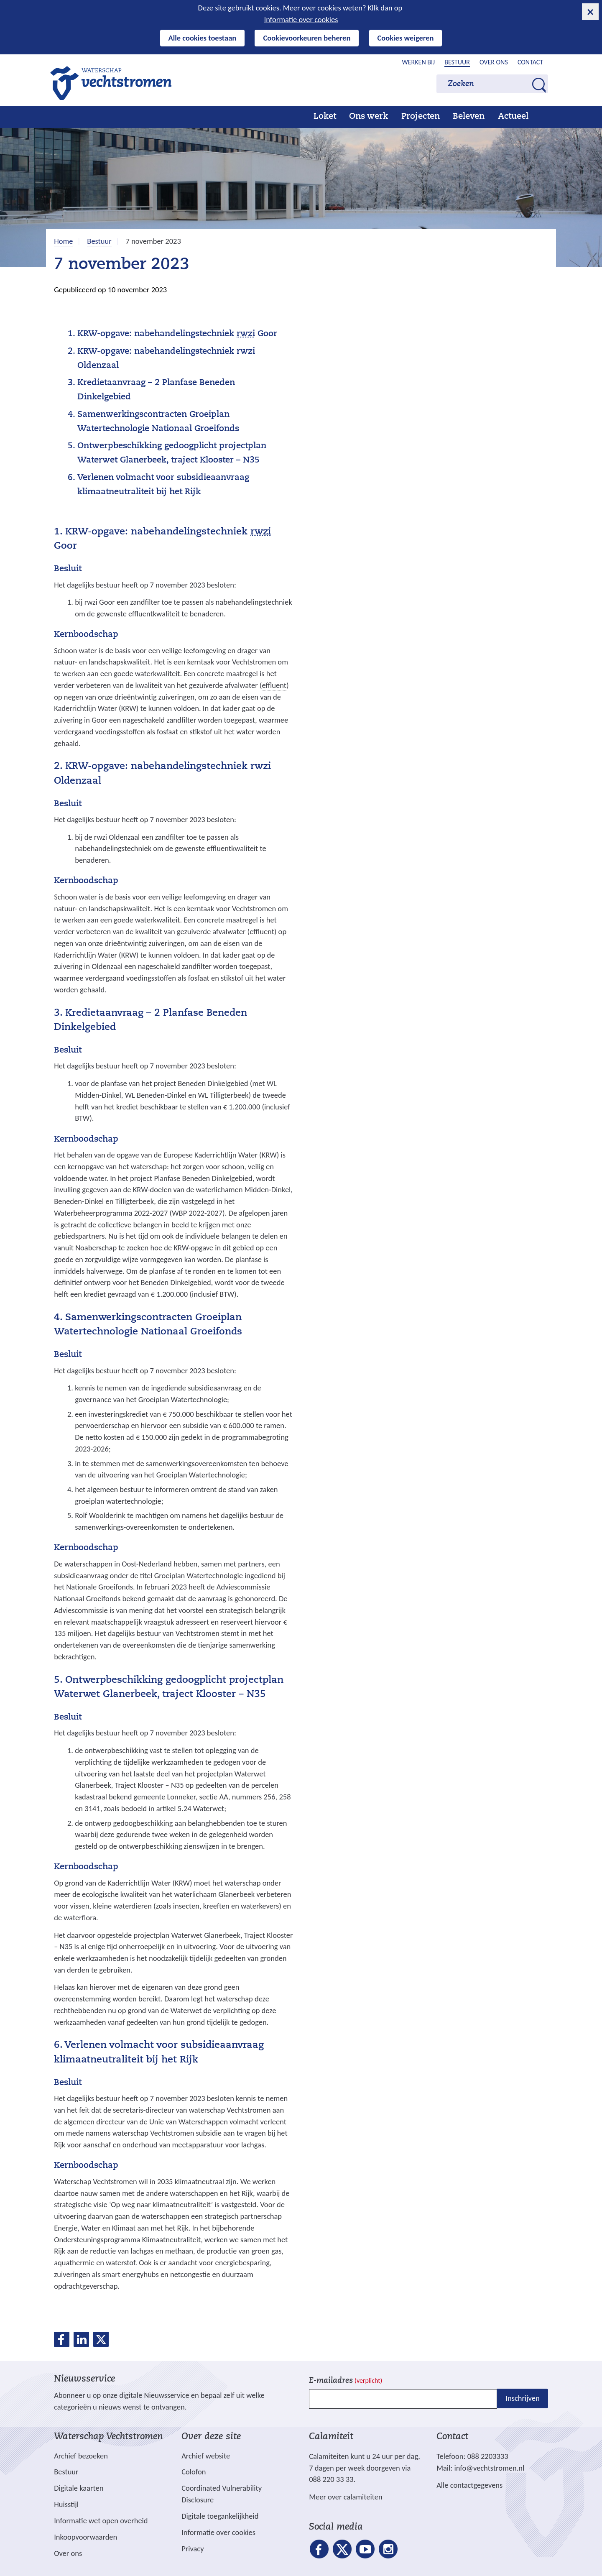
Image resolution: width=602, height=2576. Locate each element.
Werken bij (418, 62)
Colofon (193, 2471)
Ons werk (368, 116)
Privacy (192, 2548)
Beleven (469, 116)
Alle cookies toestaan (202, 38)
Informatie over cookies (301, 19)
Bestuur (457, 62)
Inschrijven (522, 2398)
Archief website (205, 2456)
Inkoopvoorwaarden (85, 2537)
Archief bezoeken (81, 2456)
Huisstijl (66, 2504)
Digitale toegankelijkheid (219, 2516)
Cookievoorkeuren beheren (306, 38)
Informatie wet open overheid (101, 2521)
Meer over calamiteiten (346, 2497)
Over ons (494, 62)
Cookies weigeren (406, 38)
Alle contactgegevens (469, 2485)
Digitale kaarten (78, 2488)
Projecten (420, 116)
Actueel (513, 116)
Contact (530, 62)
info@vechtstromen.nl (489, 2468)
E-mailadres (345, 2381)
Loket (325, 116)
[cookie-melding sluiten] (590, 11)
